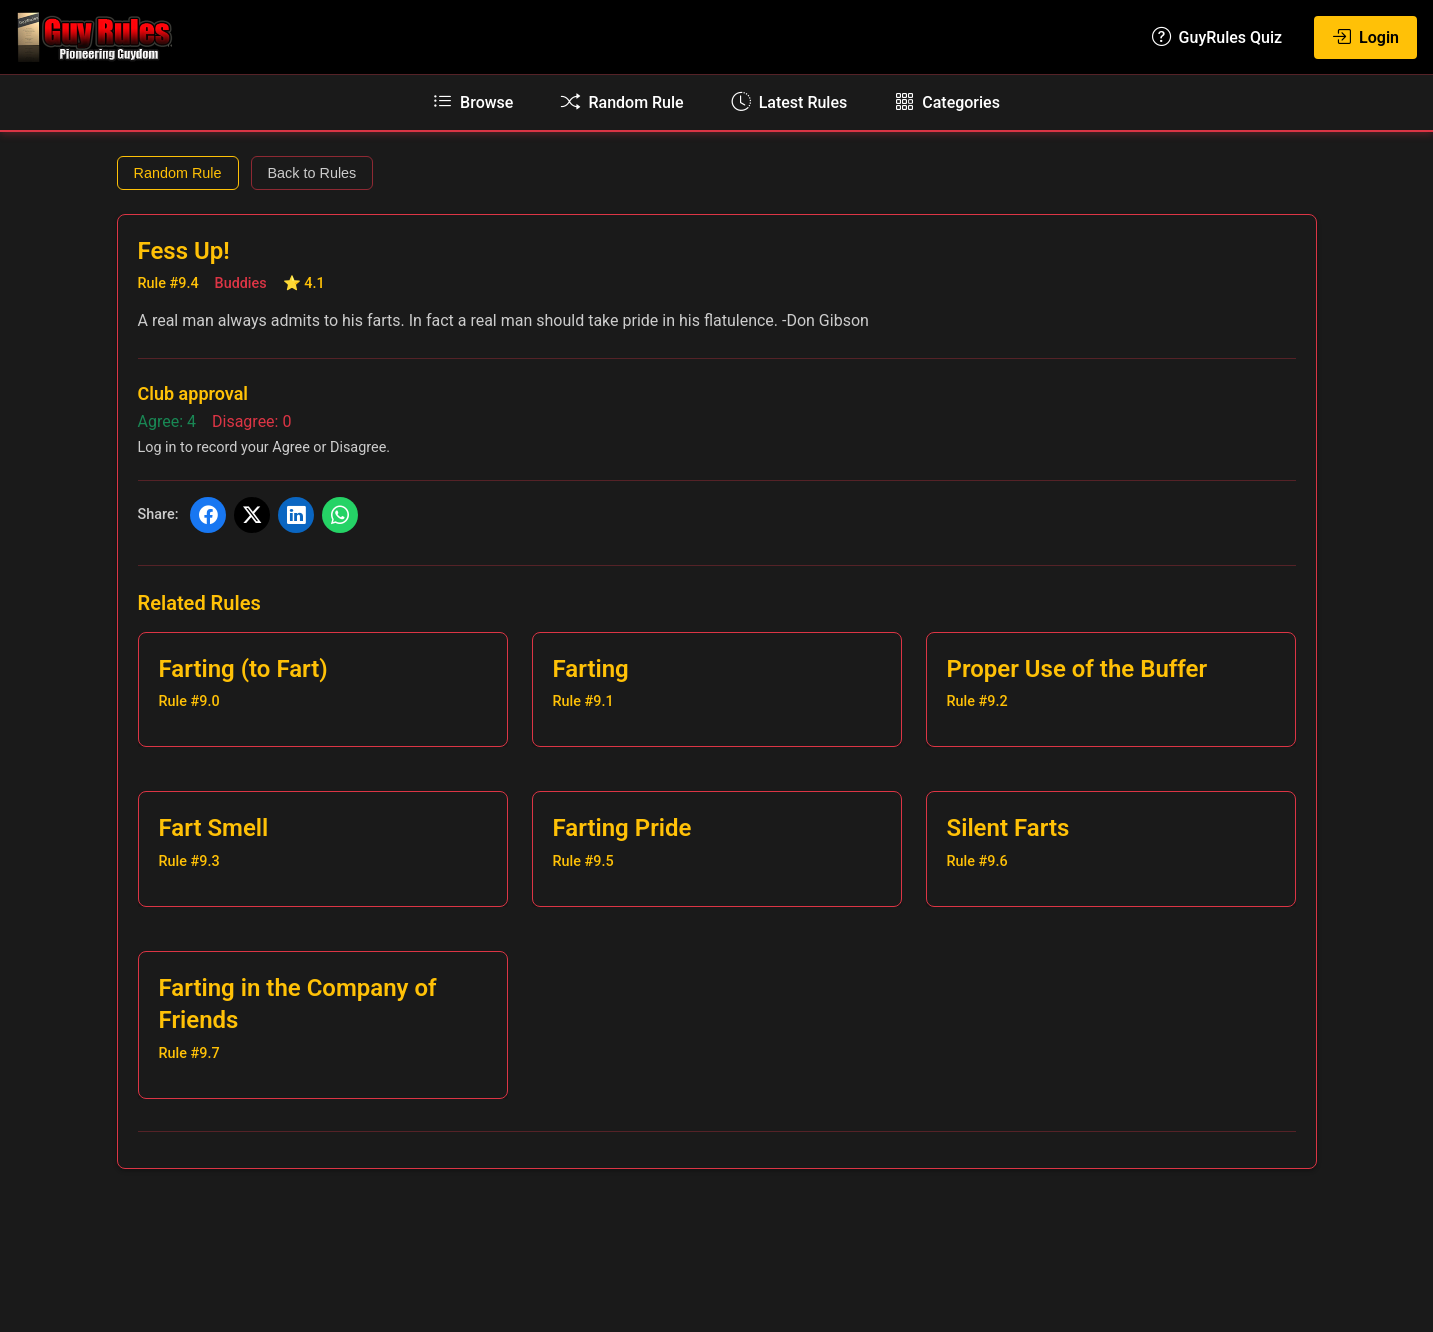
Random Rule (178, 173)
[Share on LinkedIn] (296, 515)
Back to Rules (312, 173)
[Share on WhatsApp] (340, 515)
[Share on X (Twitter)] (252, 515)
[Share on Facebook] (208, 515)
